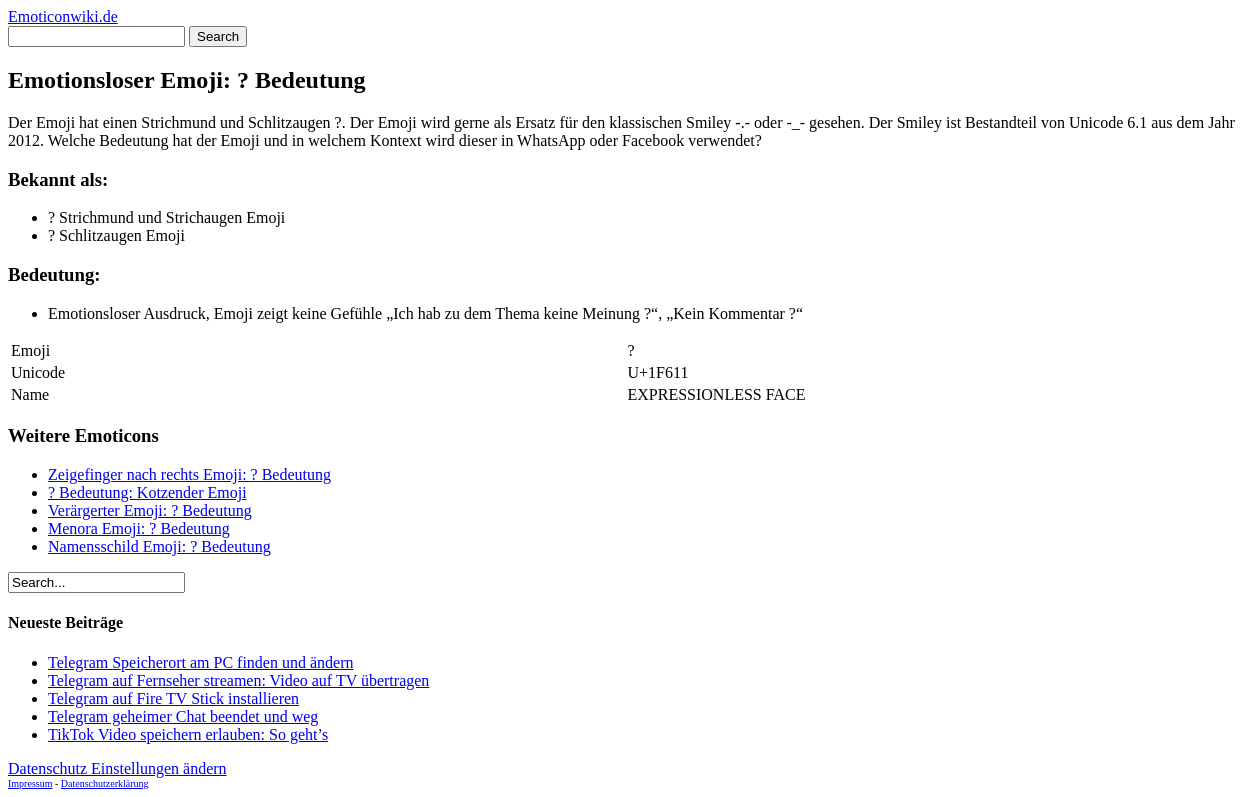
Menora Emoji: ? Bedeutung (139, 528)
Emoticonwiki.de (63, 16)
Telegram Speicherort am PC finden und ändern (200, 662)
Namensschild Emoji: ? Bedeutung (159, 546)
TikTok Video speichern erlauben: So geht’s (188, 734)
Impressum (30, 783)
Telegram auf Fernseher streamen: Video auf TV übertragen (238, 680)
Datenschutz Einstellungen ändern (117, 768)
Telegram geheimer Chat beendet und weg (183, 716)
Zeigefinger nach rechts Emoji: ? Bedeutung (189, 474)
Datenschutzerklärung (105, 783)
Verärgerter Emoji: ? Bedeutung (150, 510)
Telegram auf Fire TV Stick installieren (173, 698)
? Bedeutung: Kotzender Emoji (147, 492)
